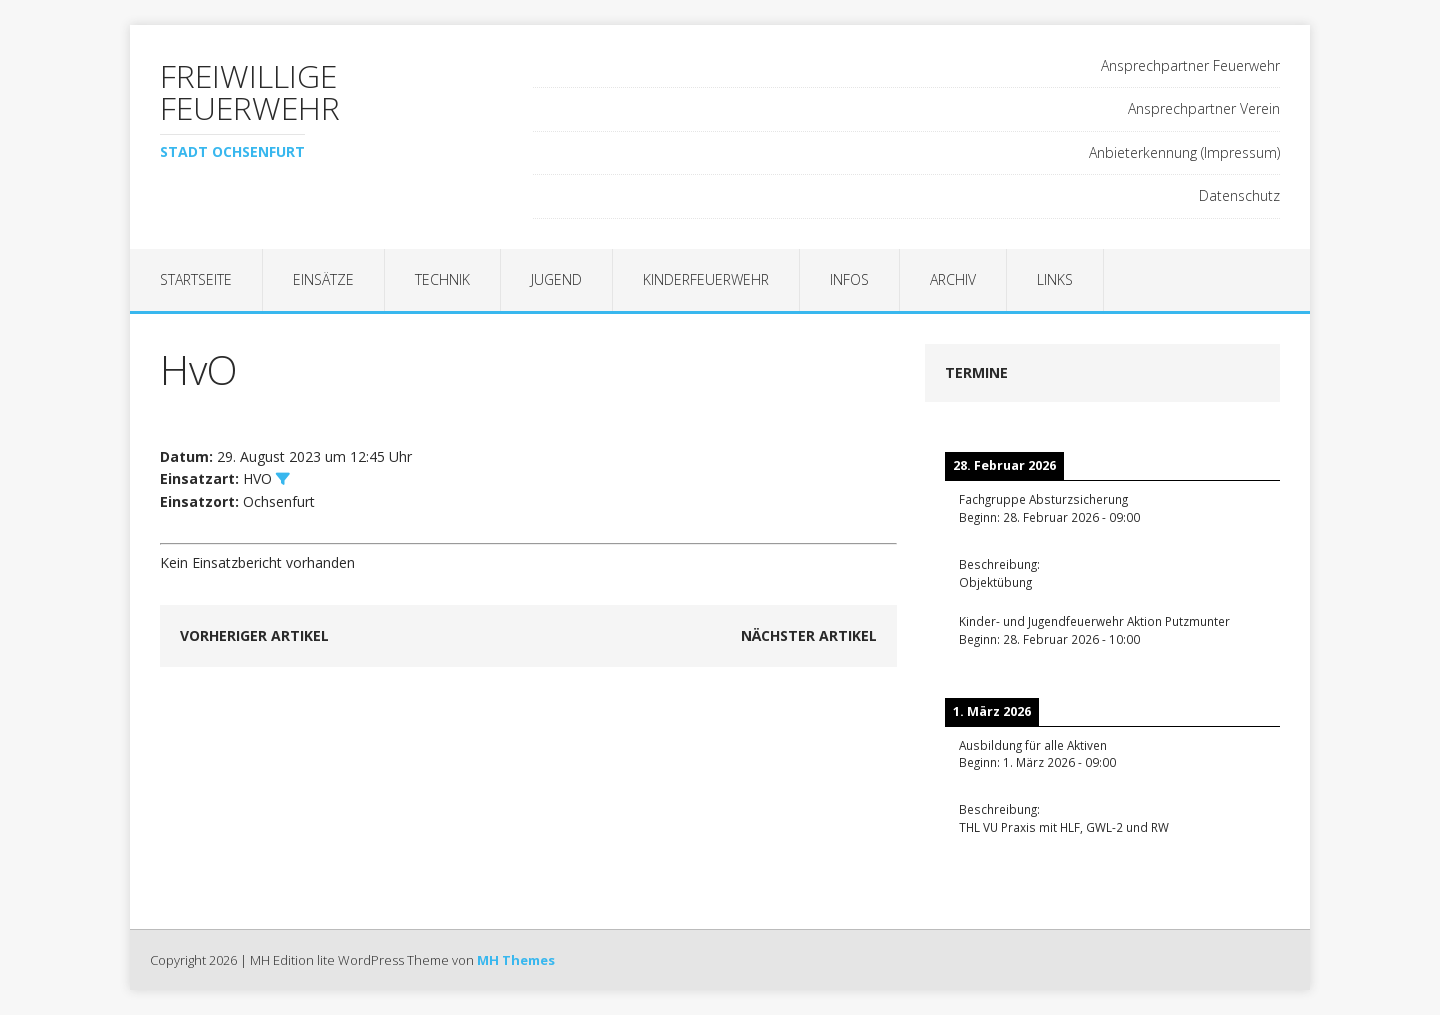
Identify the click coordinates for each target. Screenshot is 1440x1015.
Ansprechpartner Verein (1204, 108)
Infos (849, 279)
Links (1055, 279)
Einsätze (323, 279)
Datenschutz (1239, 195)
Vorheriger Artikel (254, 635)
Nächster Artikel (809, 635)
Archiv (953, 279)
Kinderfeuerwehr (706, 279)
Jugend (556, 279)
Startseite (196, 279)
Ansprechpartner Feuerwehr (1190, 65)
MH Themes (516, 960)
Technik (442, 279)
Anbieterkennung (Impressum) (1184, 152)
